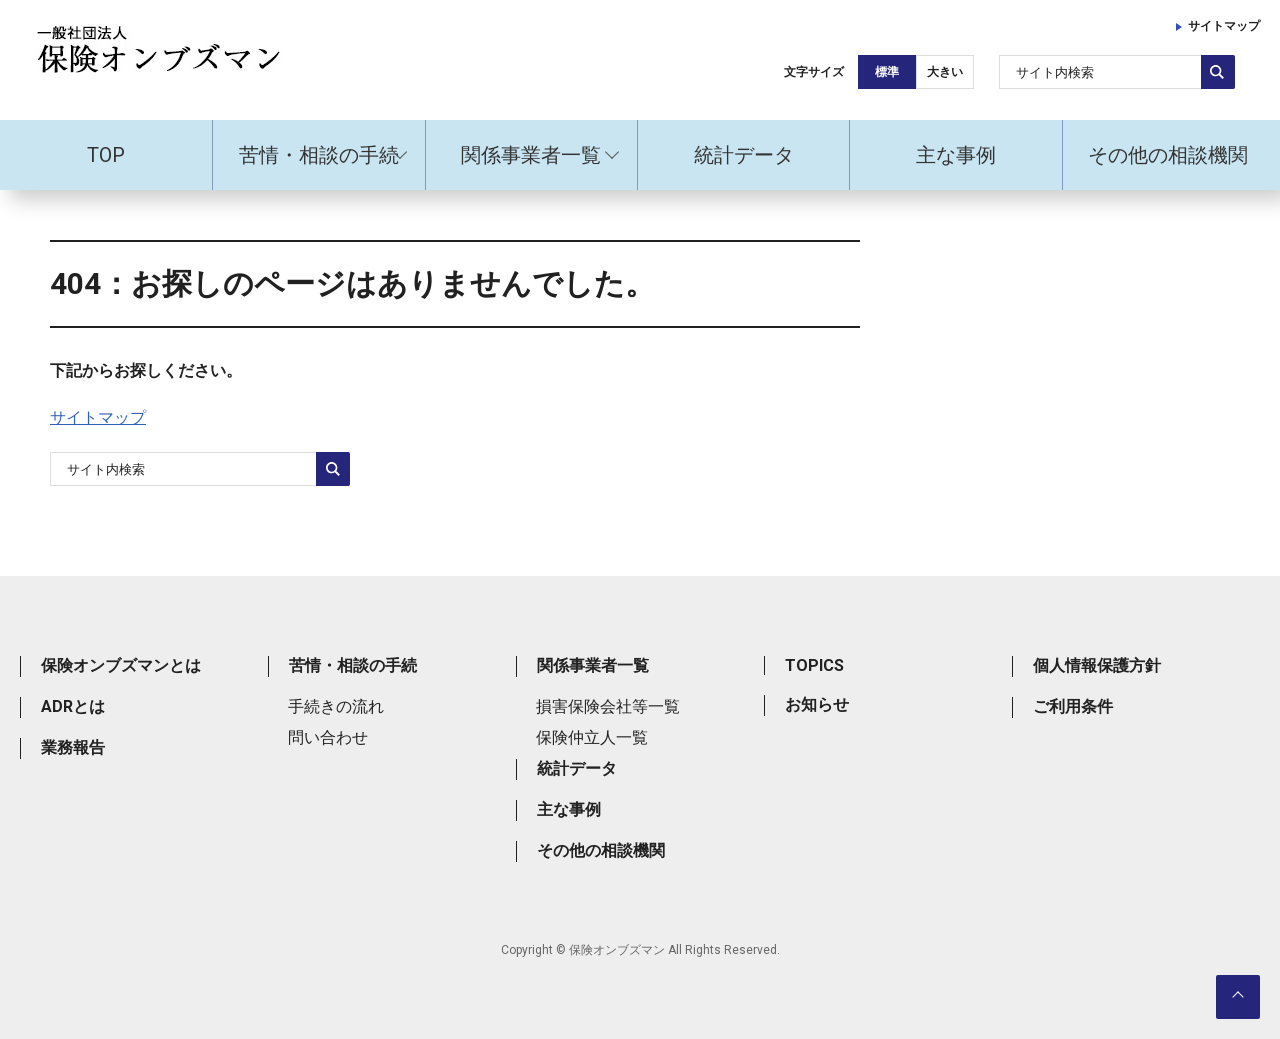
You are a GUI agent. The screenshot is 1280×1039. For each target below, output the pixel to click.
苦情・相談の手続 (319, 155)
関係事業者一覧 (531, 155)
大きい (945, 72)
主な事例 (956, 155)
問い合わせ (328, 737)
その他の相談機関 (1168, 155)
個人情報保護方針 (1097, 665)
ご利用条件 (1073, 706)
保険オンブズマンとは (121, 665)
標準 (887, 72)
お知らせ (817, 704)
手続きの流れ (336, 706)
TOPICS (814, 665)
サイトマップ (1224, 26)
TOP (106, 155)
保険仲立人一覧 (592, 737)
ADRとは (73, 706)
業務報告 (73, 747)
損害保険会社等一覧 (608, 706)
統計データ (744, 155)
